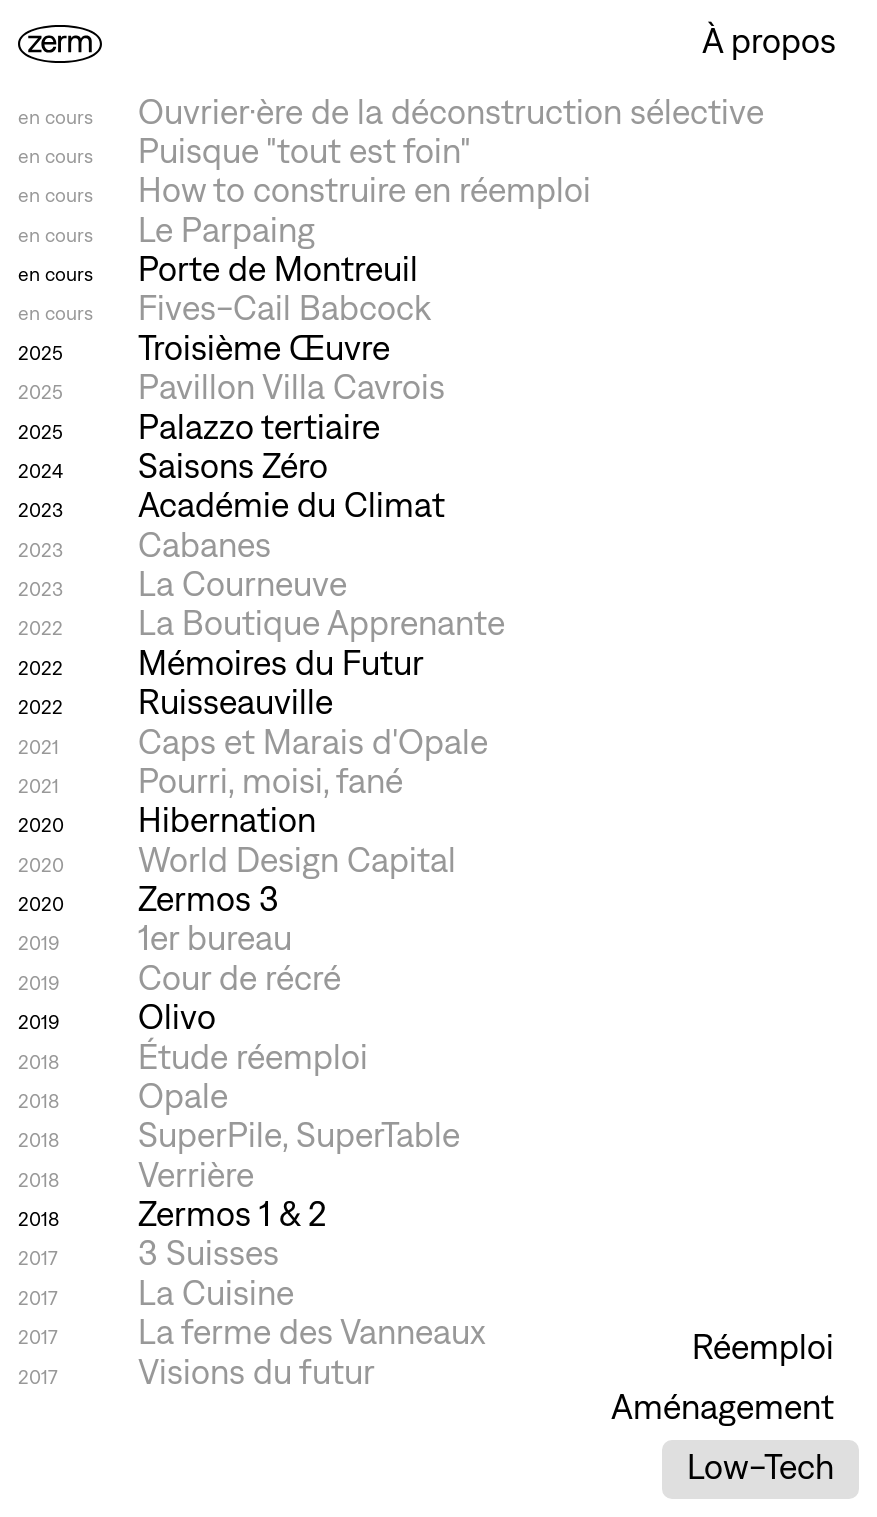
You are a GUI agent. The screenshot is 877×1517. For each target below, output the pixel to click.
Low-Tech (760, 1467)
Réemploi (763, 1347)
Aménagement (722, 1407)
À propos (769, 41)
